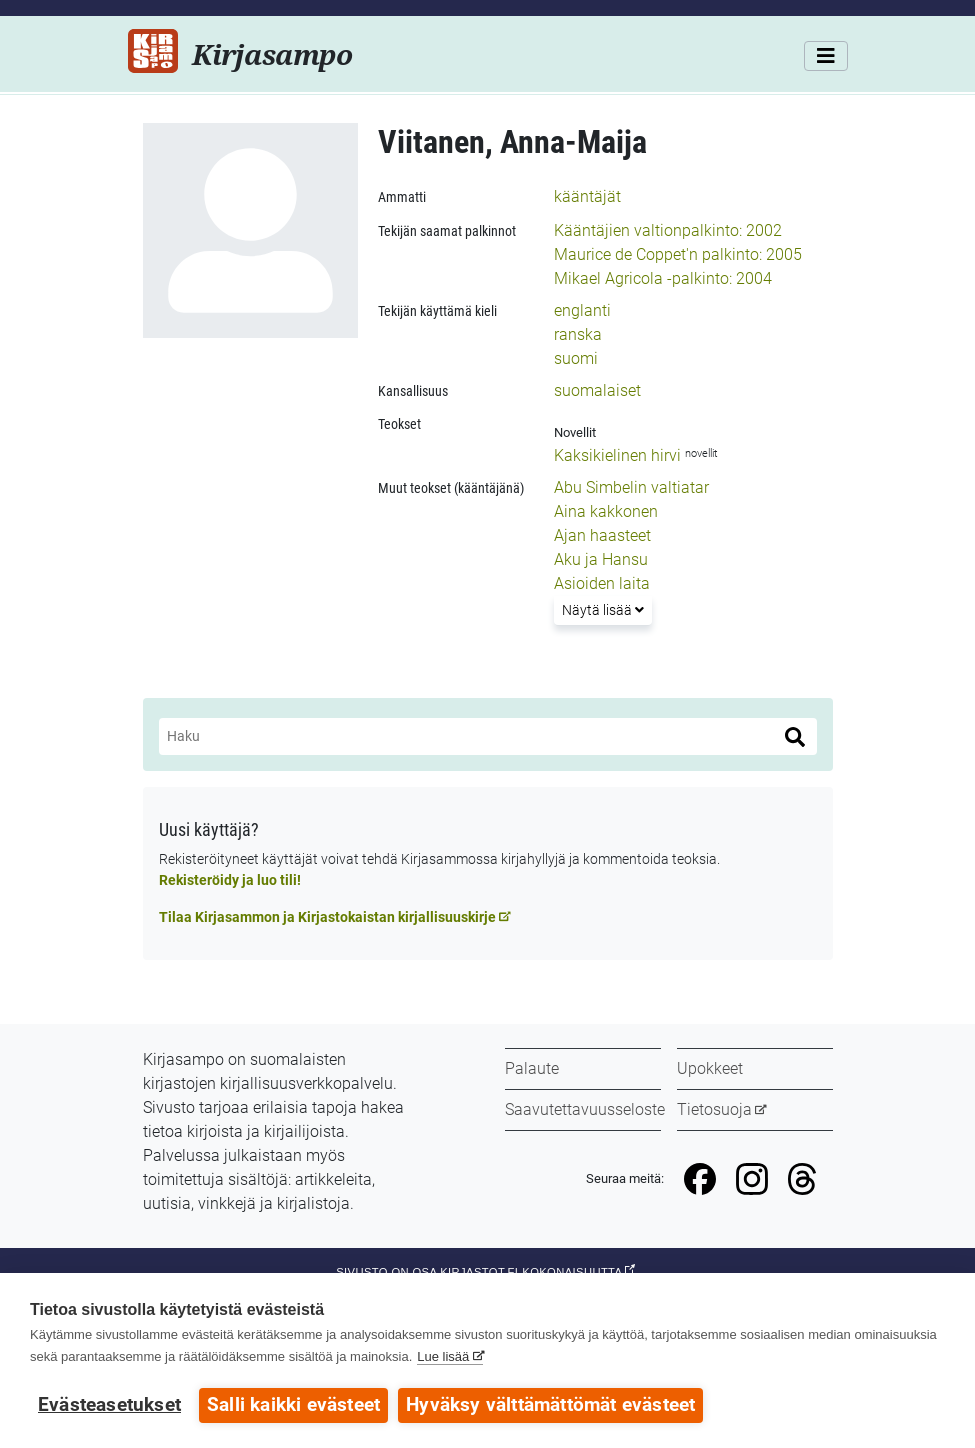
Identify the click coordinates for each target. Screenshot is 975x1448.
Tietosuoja (714, 1109)
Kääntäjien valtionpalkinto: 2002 (668, 230)
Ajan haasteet (602, 535)
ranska (578, 334)
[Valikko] (826, 56)
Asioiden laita (602, 583)
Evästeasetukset (109, 1405)
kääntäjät (587, 196)
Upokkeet (710, 1068)
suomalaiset (597, 390)
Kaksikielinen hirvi (617, 455)
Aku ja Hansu (601, 559)
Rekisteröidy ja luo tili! (230, 880)
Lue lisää (443, 1356)
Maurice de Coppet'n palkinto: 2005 (678, 254)
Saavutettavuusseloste (585, 1109)
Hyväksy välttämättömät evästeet (550, 1405)
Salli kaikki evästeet (293, 1405)
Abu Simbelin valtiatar (631, 487)
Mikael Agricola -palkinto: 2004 (663, 278)
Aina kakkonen (606, 511)
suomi (576, 358)
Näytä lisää (606, 608)
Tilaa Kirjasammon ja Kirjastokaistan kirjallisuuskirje (327, 917)
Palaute (532, 1068)
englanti (582, 310)
